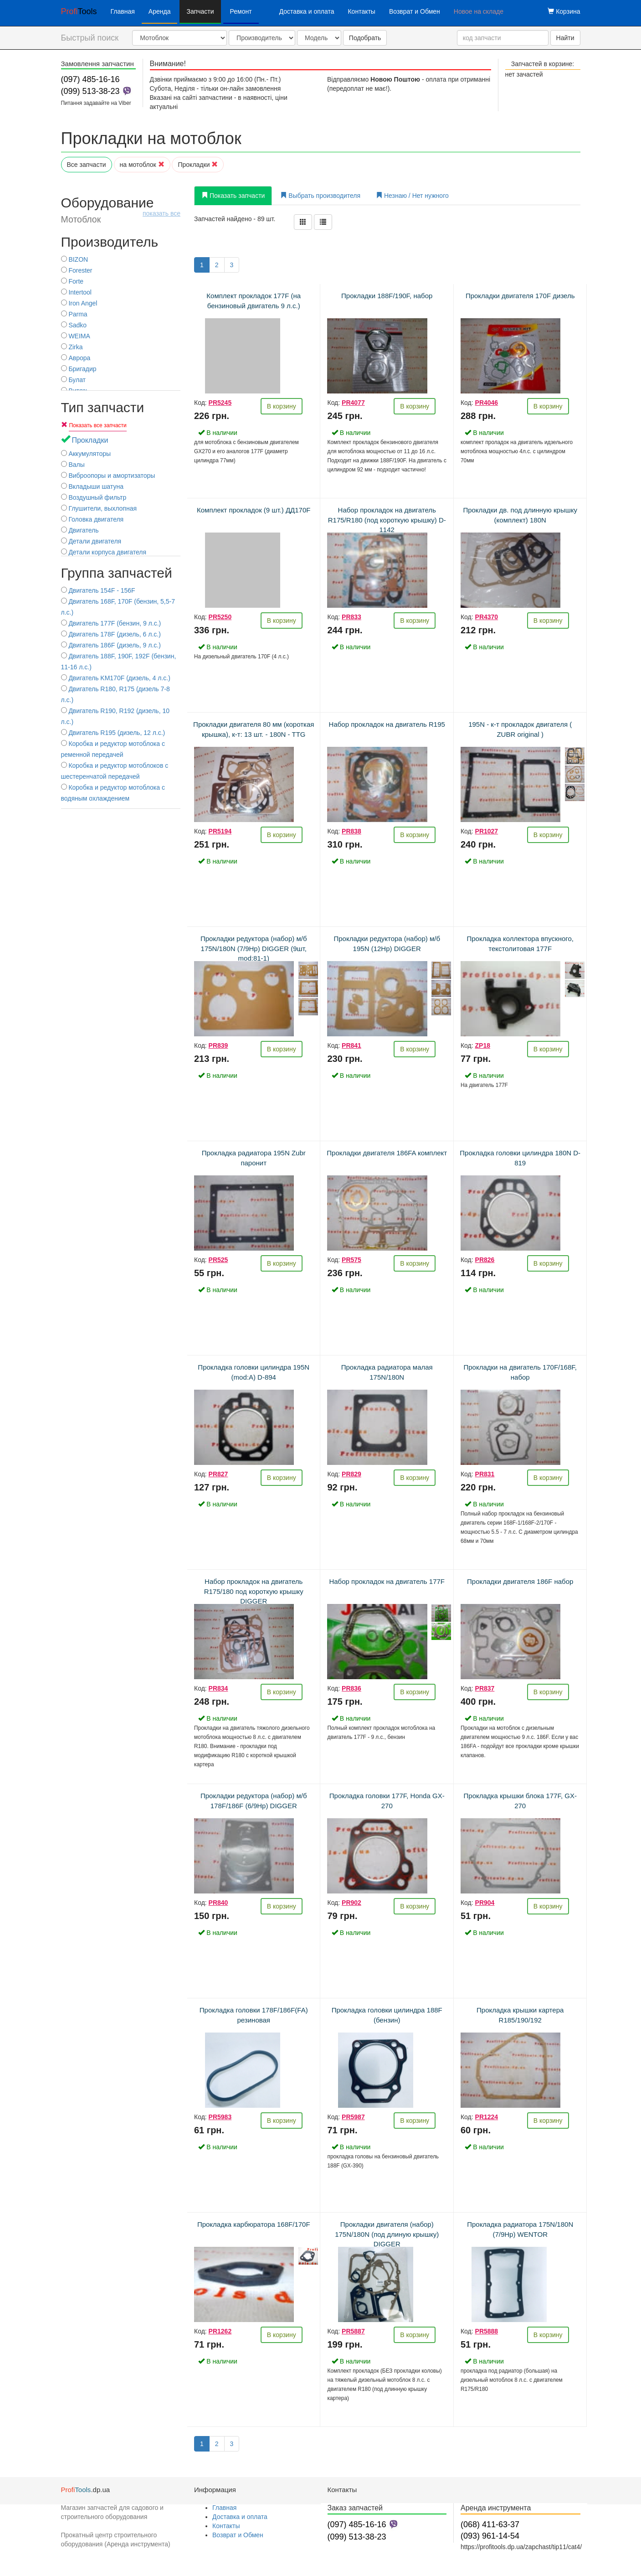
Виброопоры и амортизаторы (108, 475)
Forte (72, 281)
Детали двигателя (91, 541)
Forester (76, 270)
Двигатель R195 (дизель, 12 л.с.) (113, 732)
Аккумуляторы (86, 453)
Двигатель (80, 530)
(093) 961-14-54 (490, 2535)
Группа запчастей (116, 572)
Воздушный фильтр (94, 497)
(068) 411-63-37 (490, 2524)
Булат (73, 379)
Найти (565, 37)
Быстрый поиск (90, 37)
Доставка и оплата (306, 11)
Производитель (110, 241)
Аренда (160, 11)
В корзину (281, 406)
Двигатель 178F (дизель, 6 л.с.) (111, 634)
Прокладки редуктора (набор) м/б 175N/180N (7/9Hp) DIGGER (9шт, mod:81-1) (253, 948)
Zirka (72, 347)
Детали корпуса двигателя (104, 552)
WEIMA (75, 336)
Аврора (76, 358)
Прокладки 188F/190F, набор (386, 296)
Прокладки (198, 164)
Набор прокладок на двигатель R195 (387, 724)
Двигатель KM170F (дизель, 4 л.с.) (115, 678)
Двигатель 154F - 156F (98, 590)
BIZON (74, 259)
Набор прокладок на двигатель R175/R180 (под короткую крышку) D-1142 (387, 519)
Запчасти (200, 11)
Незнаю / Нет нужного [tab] (412, 195)
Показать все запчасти (97, 425)
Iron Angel (79, 303)
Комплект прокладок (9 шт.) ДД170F (253, 510)
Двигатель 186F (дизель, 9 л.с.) (111, 645)
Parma (74, 314)
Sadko (74, 325)
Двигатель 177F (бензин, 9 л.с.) (111, 623)
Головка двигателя (92, 519)
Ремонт (241, 11)
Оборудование (121, 209)
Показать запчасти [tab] (233, 195)
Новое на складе (478, 11)
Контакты (361, 11)
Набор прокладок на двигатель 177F (387, 1581)
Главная (123, 11)
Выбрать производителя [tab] (320, 195)
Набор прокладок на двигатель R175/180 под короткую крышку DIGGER (253, 1591)
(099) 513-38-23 (90, 91)
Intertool (76, 292)
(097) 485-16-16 (90, 79)
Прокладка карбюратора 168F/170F (253, 2224)
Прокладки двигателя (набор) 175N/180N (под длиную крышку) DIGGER (387, 2234)
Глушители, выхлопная (99, 508)
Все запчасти (86, 164)
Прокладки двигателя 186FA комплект (387, 1153)
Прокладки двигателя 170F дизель (520, 296)
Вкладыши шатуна (92, 486)
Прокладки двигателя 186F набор (520, 1581)
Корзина (564, 11)
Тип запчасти (102, 407)
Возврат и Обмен (414, 11)
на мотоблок (142, 164)
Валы (73, 464)
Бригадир (79, 368)
